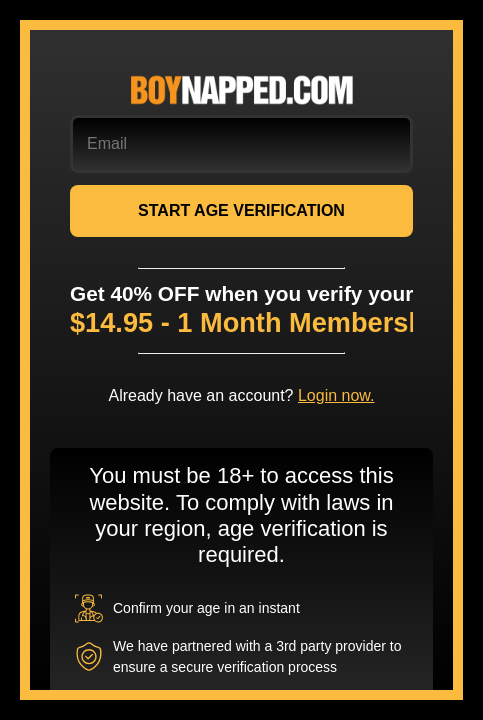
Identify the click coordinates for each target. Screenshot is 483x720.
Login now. (336, 395)
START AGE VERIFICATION (241, 210)
